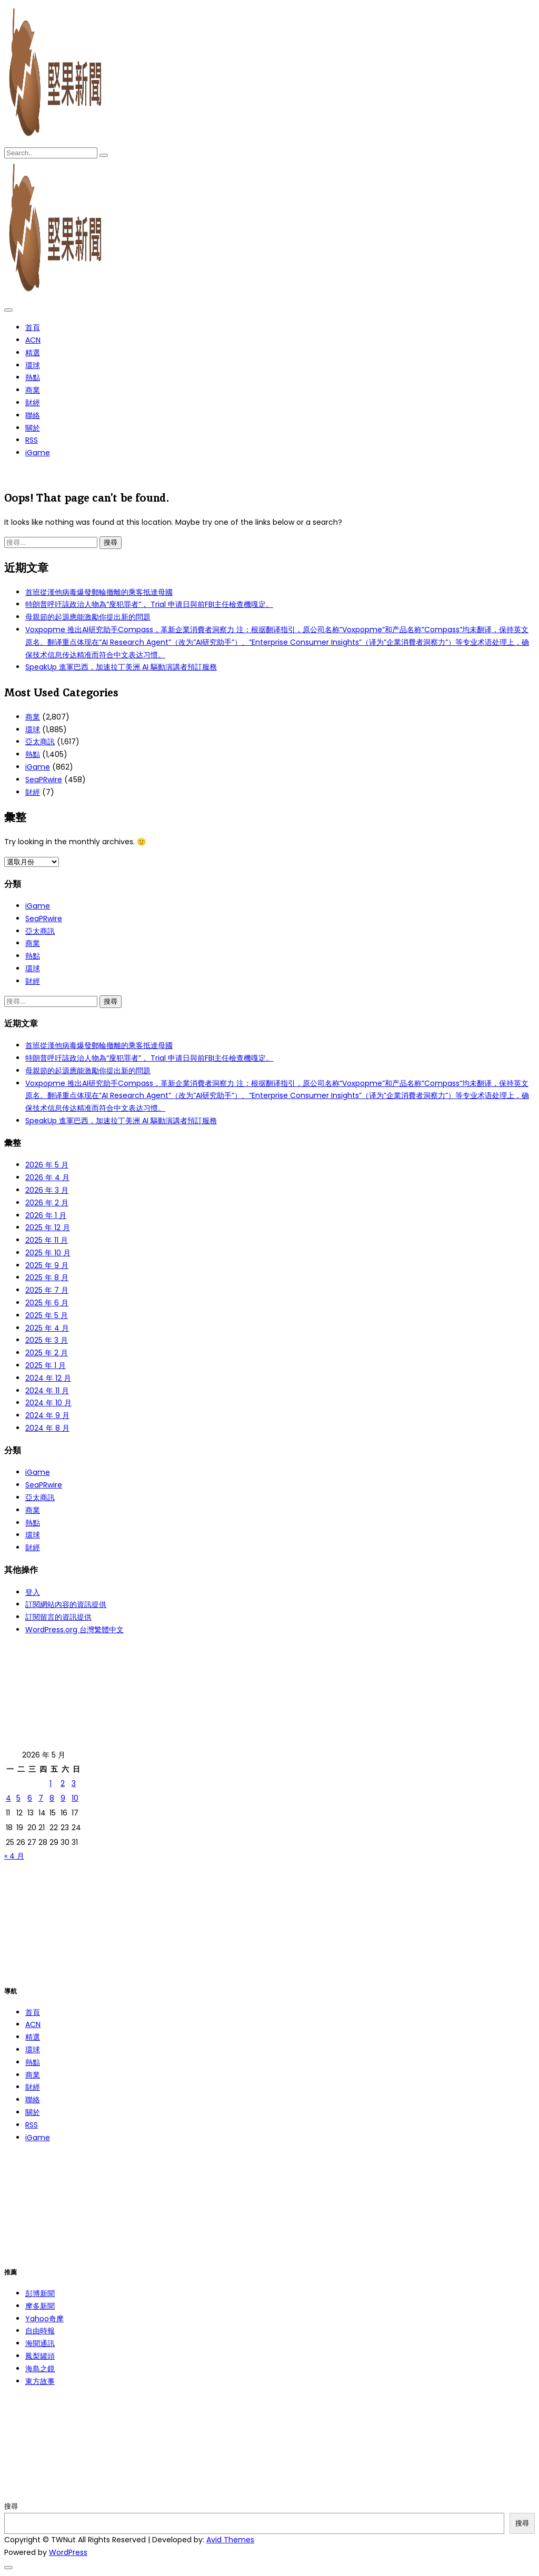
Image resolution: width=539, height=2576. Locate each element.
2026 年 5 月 (46, 1165)
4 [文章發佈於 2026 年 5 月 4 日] (8, 1798)
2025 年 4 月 (47, 1328)
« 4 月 (14, 1856)
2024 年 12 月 (48, 1378)
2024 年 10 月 (48, 1402)
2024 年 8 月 (47, 1428)
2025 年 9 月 (46, 1265)
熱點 (32, 377)
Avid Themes (230, 2539)
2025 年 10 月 (48, 1252)
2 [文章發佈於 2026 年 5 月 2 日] (63, 1783)
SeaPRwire (43, 779)
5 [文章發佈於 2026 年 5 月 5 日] (18, 1798)
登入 (32, 1592)
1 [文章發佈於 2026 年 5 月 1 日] (50, 1783)
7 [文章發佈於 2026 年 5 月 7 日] (40, 1798)
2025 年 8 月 (46, 1277)
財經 (32, 402)
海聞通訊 (40, 2343)
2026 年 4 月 (47, 1177)
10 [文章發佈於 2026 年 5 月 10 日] (75, 1798)
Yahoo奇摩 (44, 2318)
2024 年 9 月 (47, 1415)
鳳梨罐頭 (40, 2356)
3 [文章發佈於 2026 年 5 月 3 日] (74, 1783)
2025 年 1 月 (45, 1365)
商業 (32, 390)
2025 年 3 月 (46, 1340)
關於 (32, 428)
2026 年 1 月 (45, 1215)
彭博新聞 (40, 2293)
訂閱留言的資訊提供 (58, 1617)
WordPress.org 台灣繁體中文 (74, 1629)
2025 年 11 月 (46, 1240)
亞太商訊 (40, 741)
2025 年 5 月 (46, 1315)
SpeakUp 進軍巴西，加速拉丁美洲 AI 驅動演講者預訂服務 (121, 667)
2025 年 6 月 (46, 1302)
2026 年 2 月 (46, 1202)
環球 (32, 365)
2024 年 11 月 (47, 1390)
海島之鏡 (40, 2368)
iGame (37, 452)
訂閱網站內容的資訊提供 (65, 1604)
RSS (31, 440)
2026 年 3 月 (46, 1190)
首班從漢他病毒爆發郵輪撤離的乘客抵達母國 (99, 592)
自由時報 (40, 2330)
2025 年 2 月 (46, 1352)
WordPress (68, 2552)
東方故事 (40, 2381)
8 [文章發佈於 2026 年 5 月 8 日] (51, 1798)
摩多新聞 (40, 2306)
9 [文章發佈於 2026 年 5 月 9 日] (63, 1798)
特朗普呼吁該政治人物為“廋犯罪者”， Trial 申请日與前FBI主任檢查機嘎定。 (149, 604)
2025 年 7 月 (46, 1290)
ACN (33, 340)
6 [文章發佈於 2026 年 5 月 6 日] (29, 1798)
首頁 (32, 327)
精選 (32, 352)
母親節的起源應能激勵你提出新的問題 (88, 617)
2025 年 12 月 (47, 1227)
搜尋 (11, 2506)
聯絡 (32, 415)
